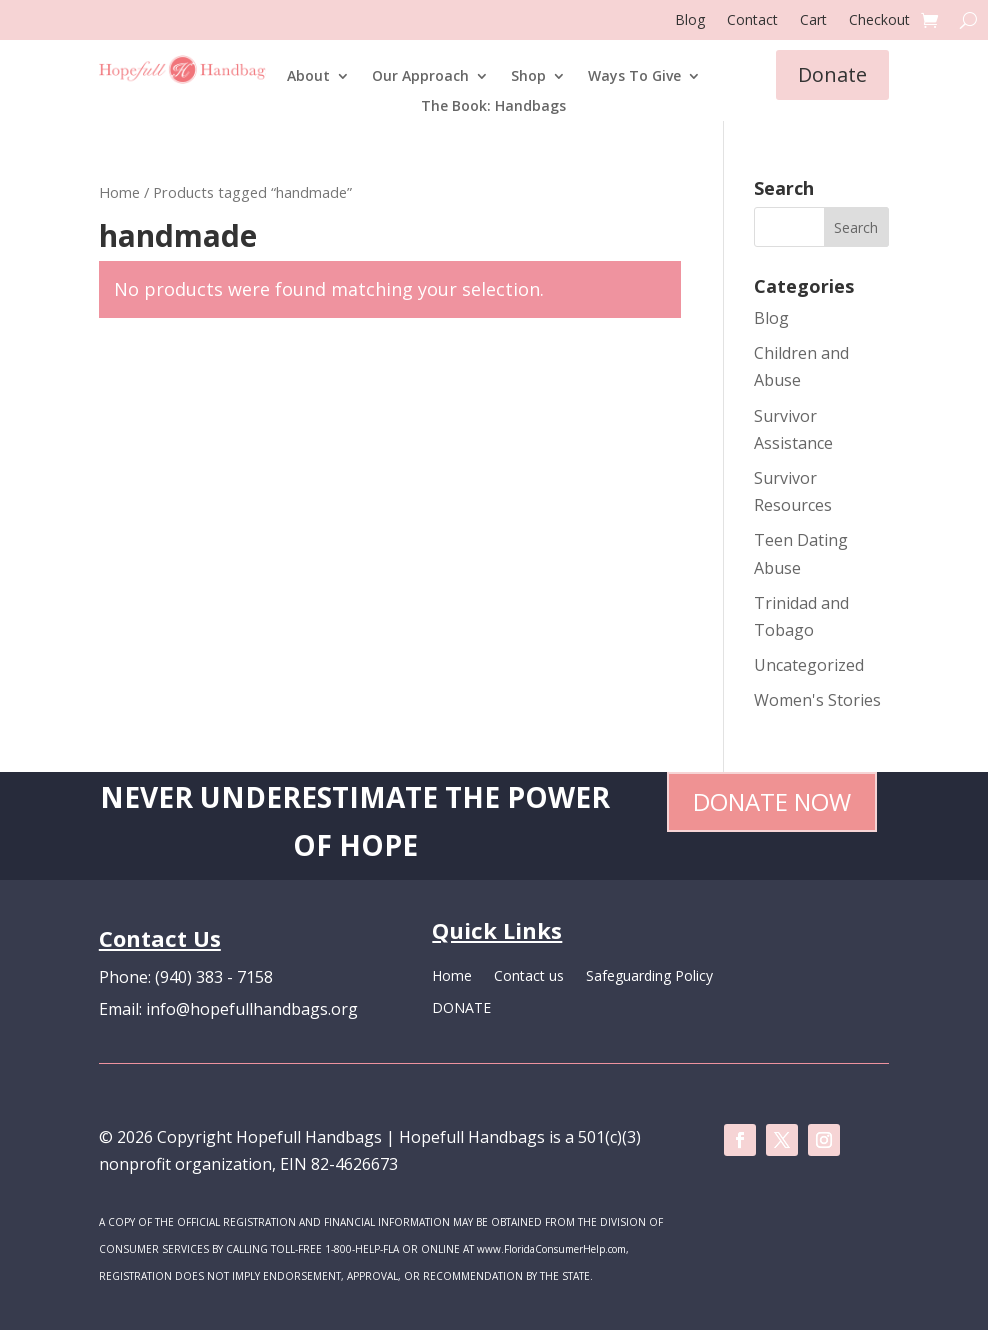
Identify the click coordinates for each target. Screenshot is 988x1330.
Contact (752, 21)
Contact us (529, 977)
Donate (832, 74)
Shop (528, 77)
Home (119, 192)
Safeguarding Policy (649, 977)
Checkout (879, 21)
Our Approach (420, 77)
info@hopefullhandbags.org (252, 1009)
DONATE (461, 1009)
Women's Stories (817, 700)
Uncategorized (809, 665)
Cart (813, 21)
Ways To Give (634, 77)
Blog (690, 21)
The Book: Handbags (493, 107)
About (308, 77)
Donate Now (772, 801)
